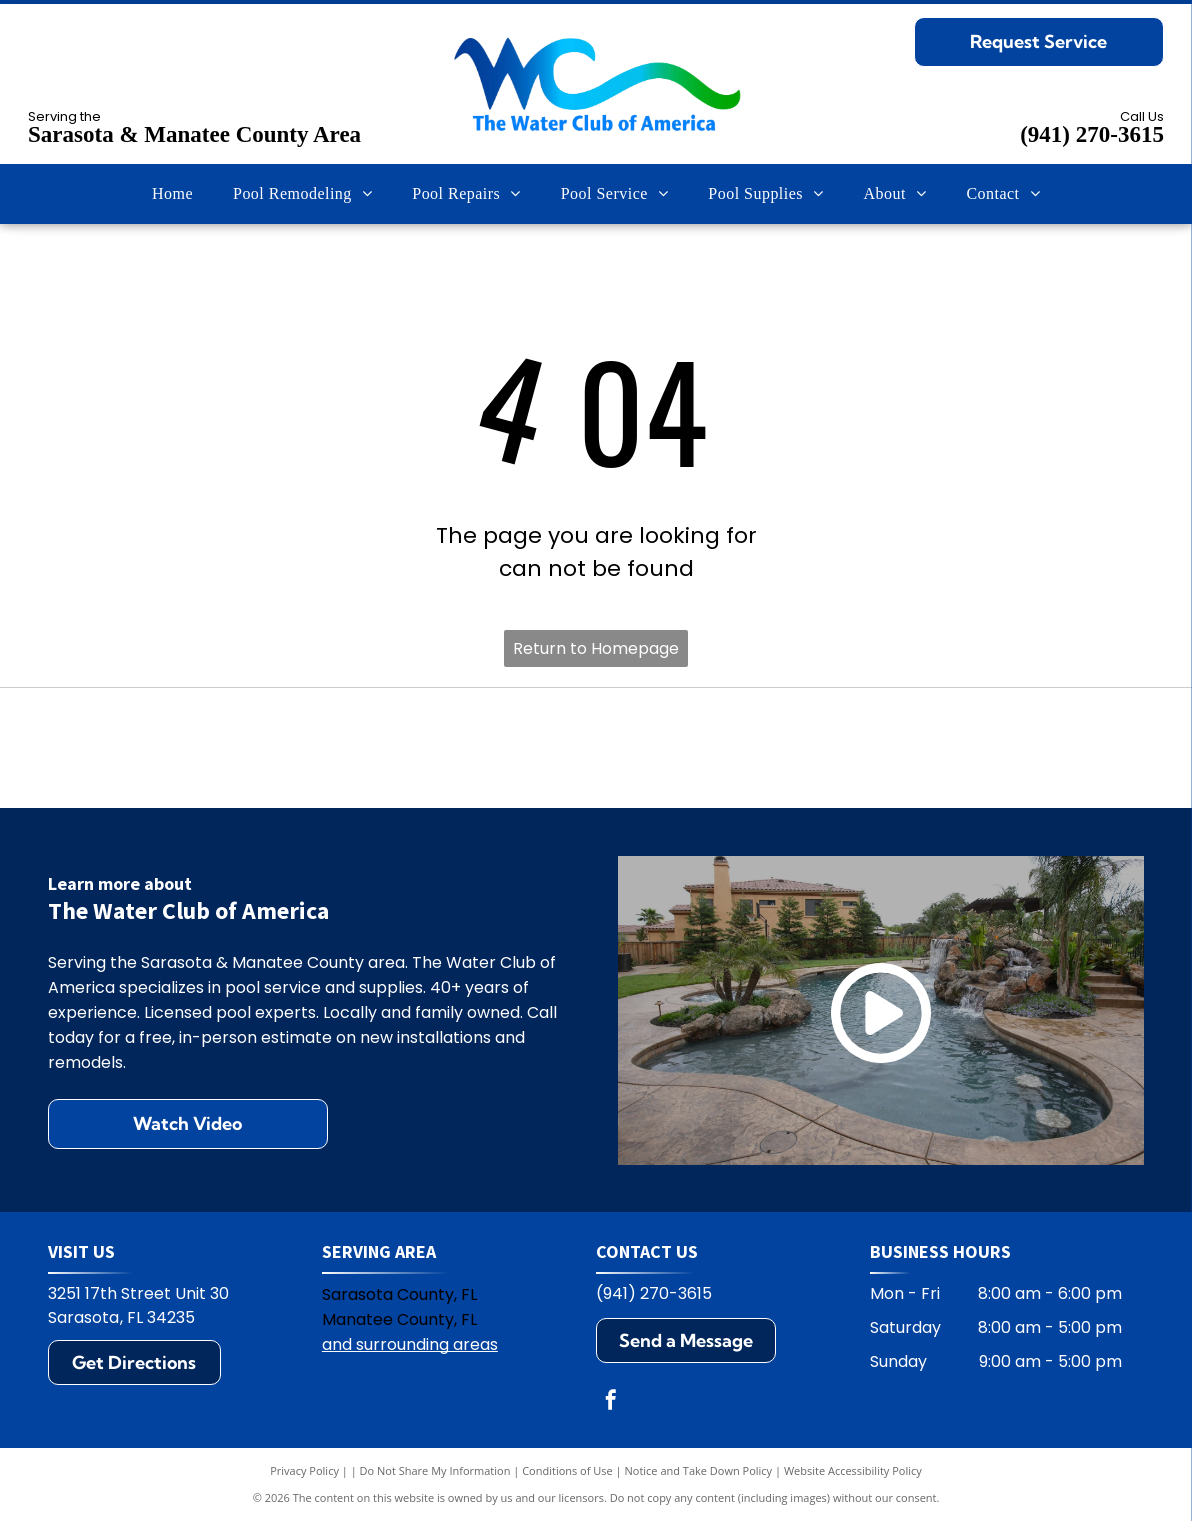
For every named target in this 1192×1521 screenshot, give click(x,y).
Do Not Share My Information (435, 1470)
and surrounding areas (410, 1344)
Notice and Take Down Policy (699, 1470)
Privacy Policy (304, 1470)
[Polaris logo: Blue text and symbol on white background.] (377, 748)
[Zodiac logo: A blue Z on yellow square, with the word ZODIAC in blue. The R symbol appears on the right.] (1032, 748)
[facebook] (611, 1402)
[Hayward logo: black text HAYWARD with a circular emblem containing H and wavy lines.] (159, 748)
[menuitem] (172, 194)
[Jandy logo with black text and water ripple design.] (814, 748)
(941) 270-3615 (1092, 134)
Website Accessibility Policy (853, 1470)
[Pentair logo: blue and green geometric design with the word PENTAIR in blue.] (595, 748)
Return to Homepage (596, 648)
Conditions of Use (567, 1470)
